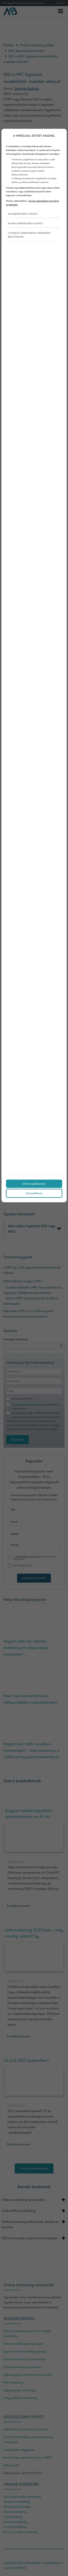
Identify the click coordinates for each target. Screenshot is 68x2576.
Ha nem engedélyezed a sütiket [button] (25, 223)
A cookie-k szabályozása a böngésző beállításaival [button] (29, 234)
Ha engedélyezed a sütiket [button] (23, 214)
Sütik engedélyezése (34, 1184)
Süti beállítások (34, 1193)
